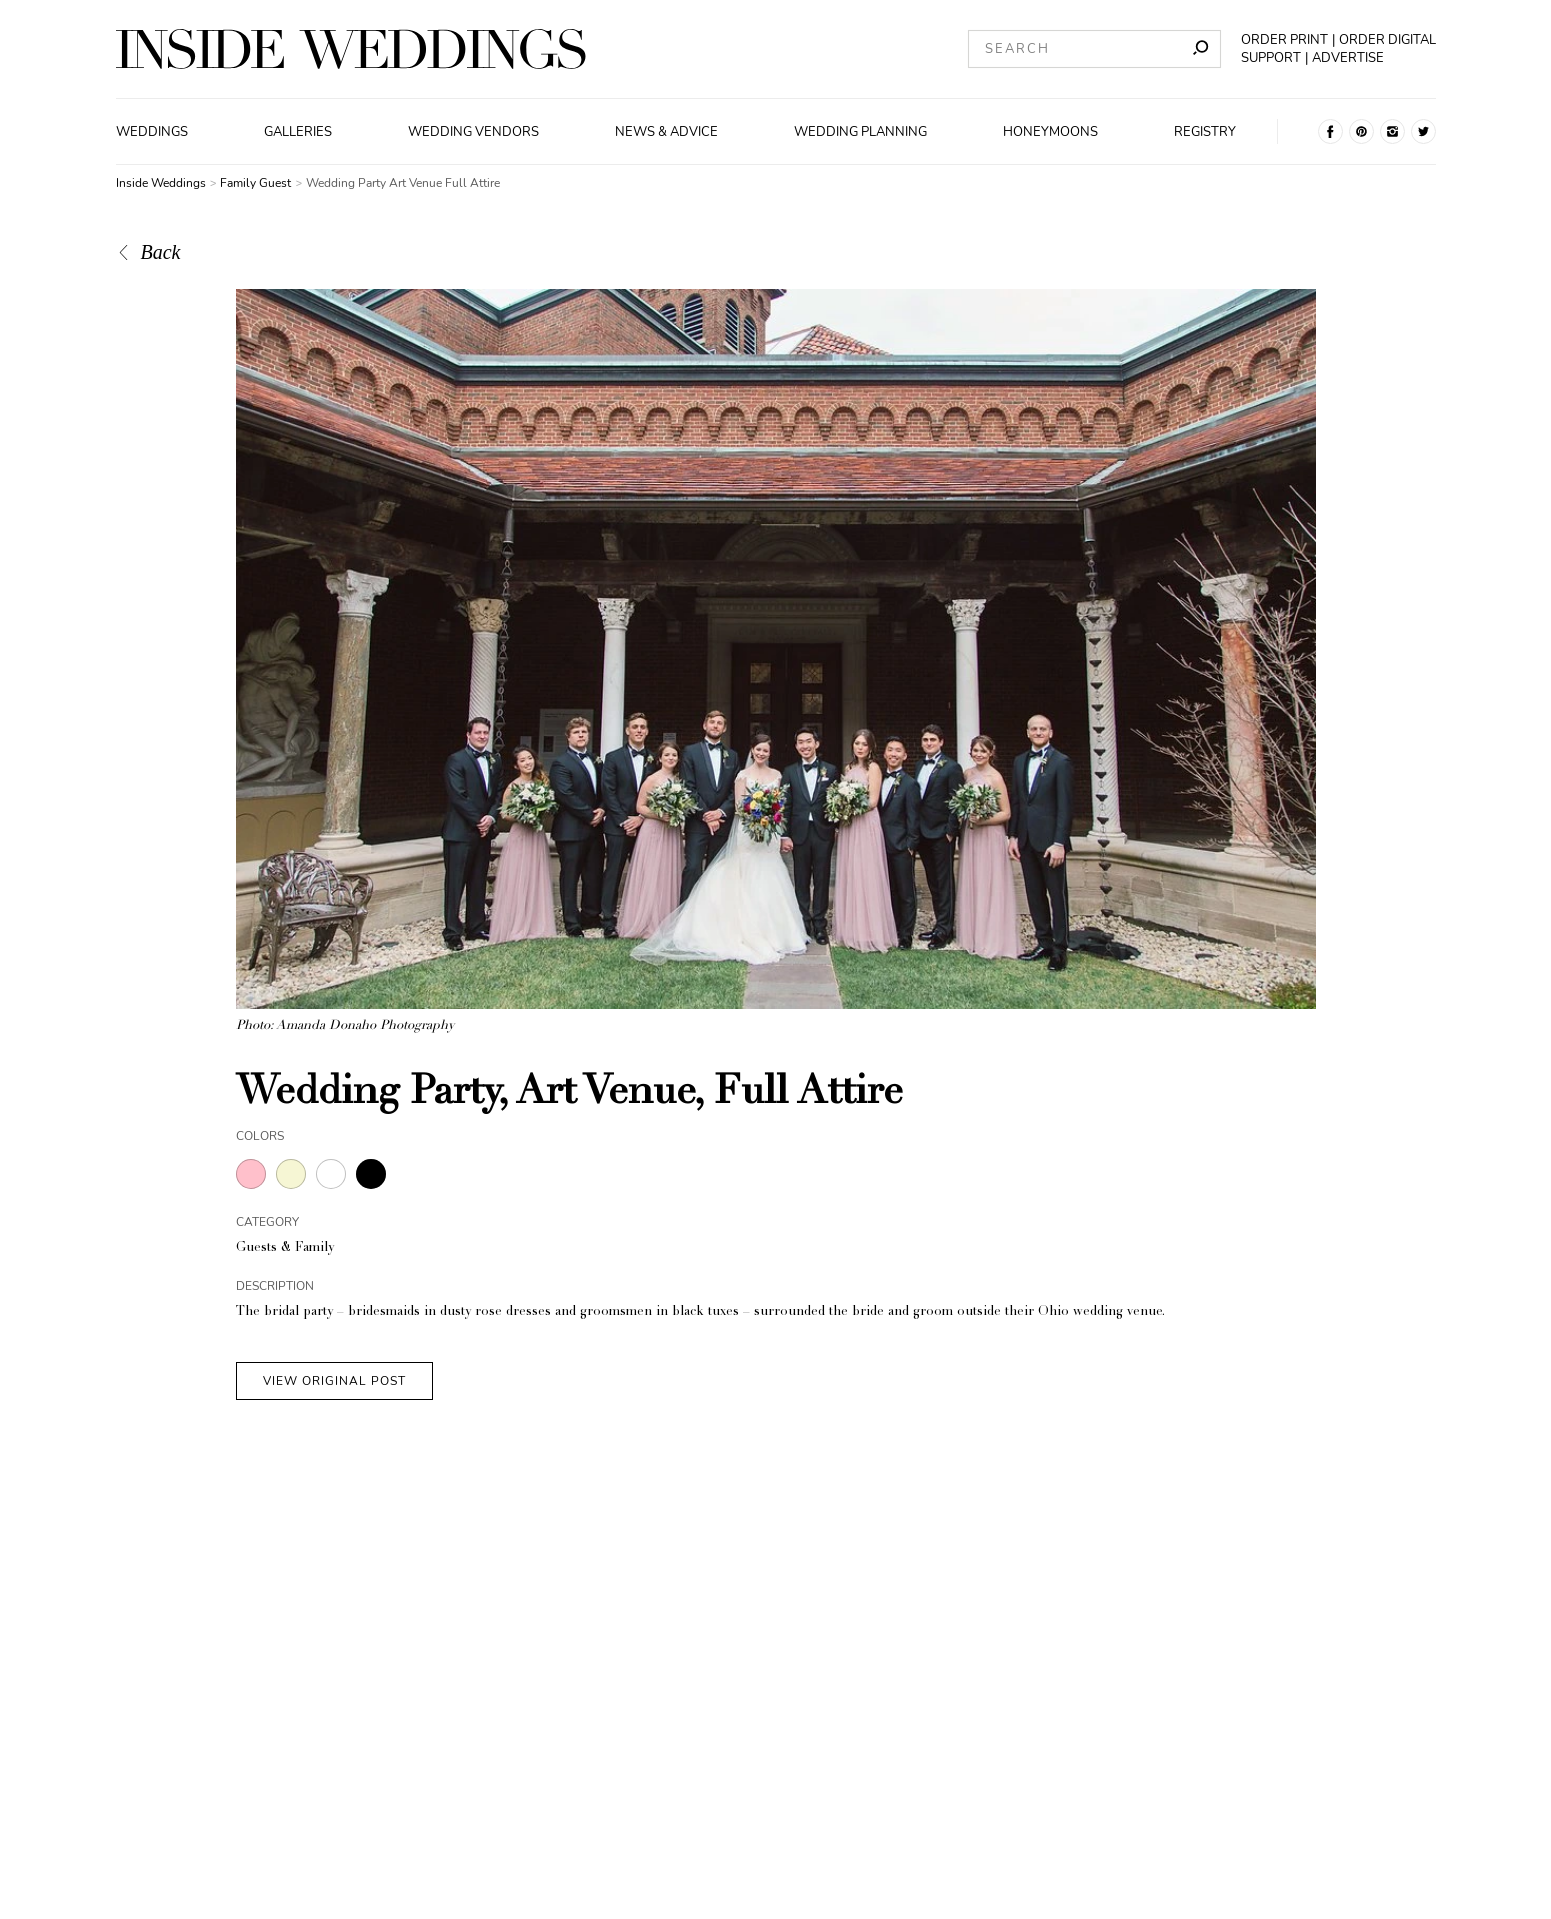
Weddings (152, 132)
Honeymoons (1050, 132)
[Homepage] (351, 49)
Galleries (298, 132)
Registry (1205, 132)
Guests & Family (285, 1248)
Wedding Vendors (473, 132)
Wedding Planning (860, 132)
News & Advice (666, 132)
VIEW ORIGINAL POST (334, 1381)
